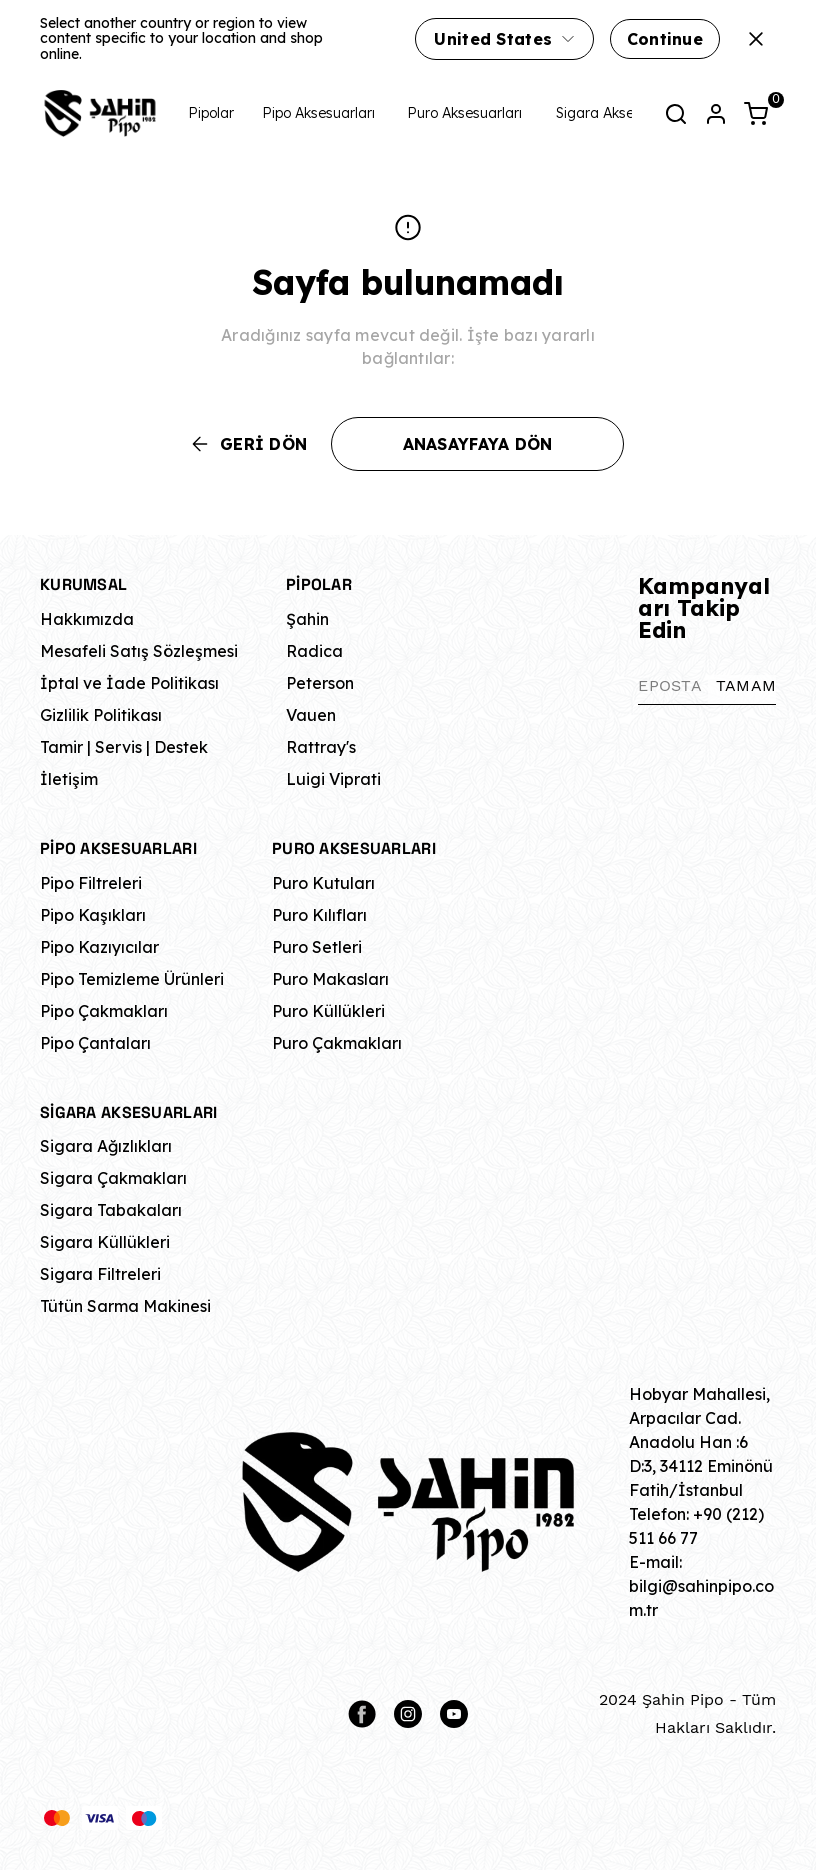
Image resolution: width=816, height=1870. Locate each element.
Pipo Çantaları (95, 1043)
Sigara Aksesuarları (619, 113)
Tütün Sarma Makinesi (125, 1306)
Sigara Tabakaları (111, 1210)
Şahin (307, 619)
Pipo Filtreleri (91, 883)
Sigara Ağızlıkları (106, 1146)
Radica (314, 651)
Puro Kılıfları (319, 915)
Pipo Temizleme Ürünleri (132, 979)
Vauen (311, 715)
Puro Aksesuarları (464, 113)
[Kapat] (756, 39)
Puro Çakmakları (337, 1043)
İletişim (69, 779)
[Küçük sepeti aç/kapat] (756, 114)
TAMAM (746, 685)
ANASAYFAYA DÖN (478, 444)
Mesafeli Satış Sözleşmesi (139, 651)
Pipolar (211, 113)
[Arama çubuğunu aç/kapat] (676, 114)
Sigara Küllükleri (105, 1242)
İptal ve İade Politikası (129, 683)
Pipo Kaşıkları (93, 915)
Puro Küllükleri (328, 1011)
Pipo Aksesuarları (318, 113)
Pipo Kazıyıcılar (99, 947)
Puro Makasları (330, 979)
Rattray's (321, 747)
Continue (665, 39)
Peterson (320, 683)
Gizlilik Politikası (101, 715)
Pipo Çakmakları (104, 1011)
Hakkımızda (87, 619)
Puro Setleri (317, 947)
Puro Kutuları (323, 883)
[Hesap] (716, 114)
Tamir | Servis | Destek (124, 747)
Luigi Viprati (333, 779)
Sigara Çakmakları (113, 1178)
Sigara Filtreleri (100, 1274)
